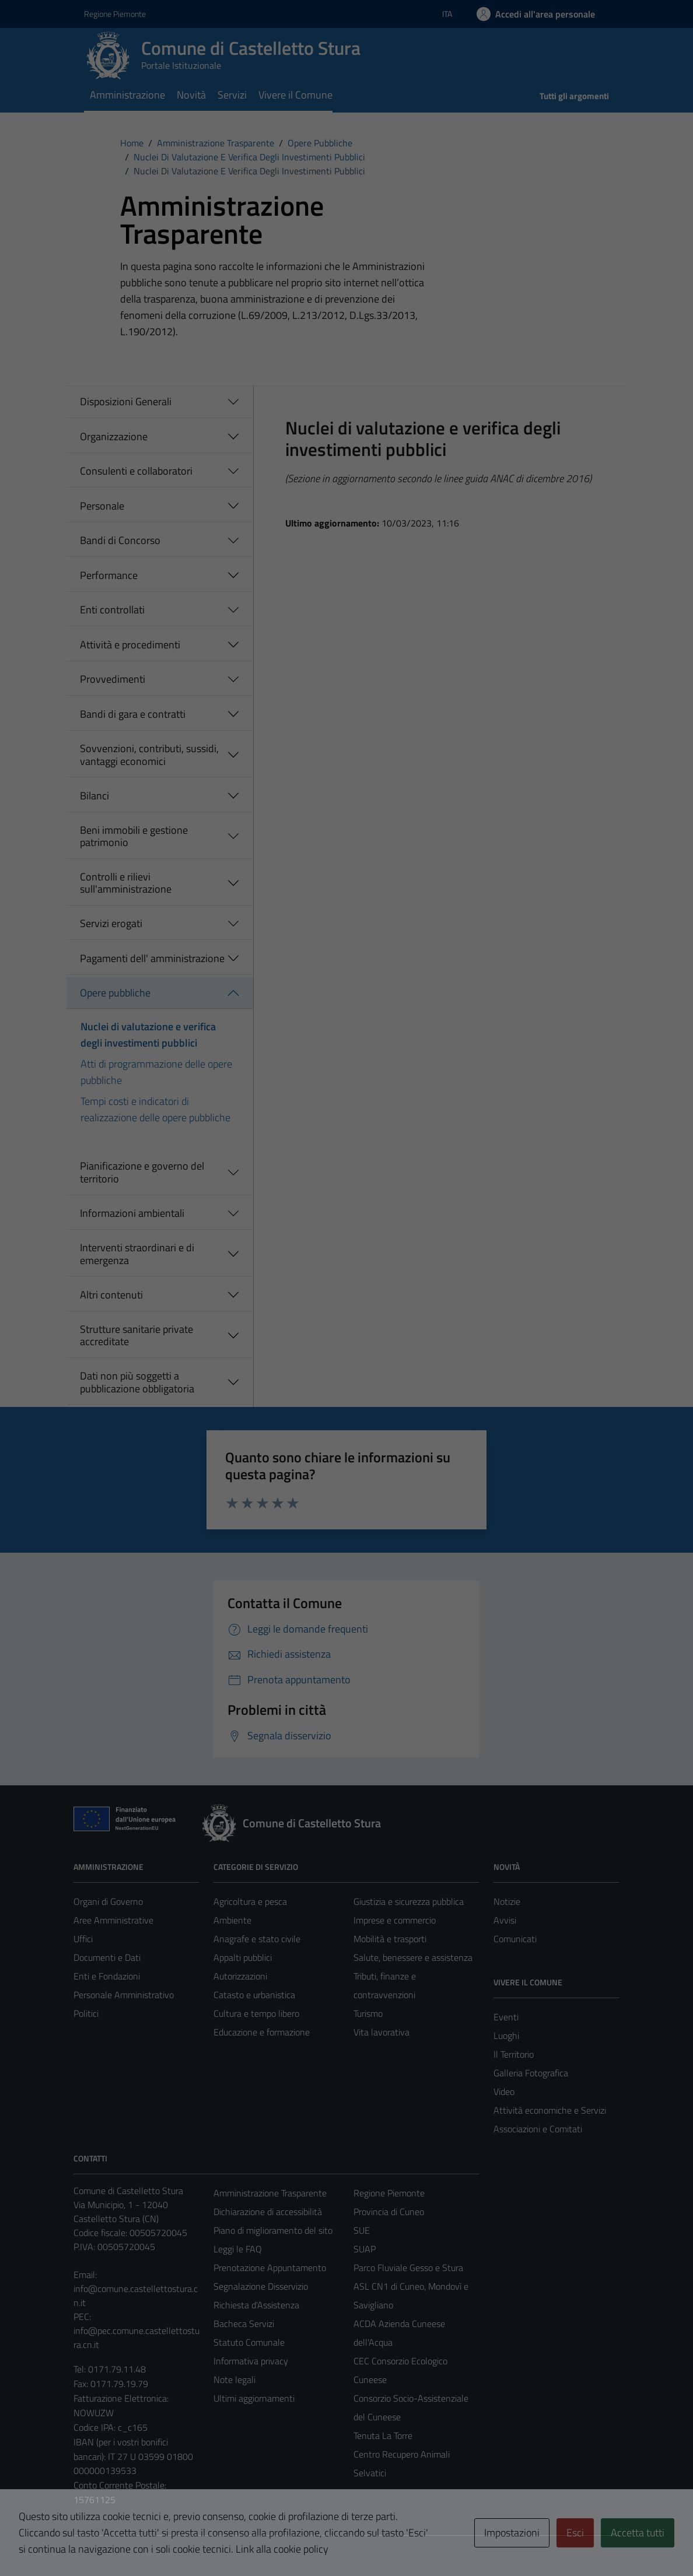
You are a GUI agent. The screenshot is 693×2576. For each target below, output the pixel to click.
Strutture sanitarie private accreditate (136, 1335)
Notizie (507, 1901)
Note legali (235, 2380)
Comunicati (515, 1939)
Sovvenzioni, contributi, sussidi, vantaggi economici (149, 754)
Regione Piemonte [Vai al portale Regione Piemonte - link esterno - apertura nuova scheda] (115, 14)
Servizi (232, 95)
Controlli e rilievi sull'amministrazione (126, 883)
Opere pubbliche (115, 993)
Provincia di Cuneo (389, 2212)
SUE (362, 2230)
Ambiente (232, 1920)
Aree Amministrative (113, 1920)
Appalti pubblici (243, 1957)
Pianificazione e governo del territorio (142, 1172)
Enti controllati (112, 609)
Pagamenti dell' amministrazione (152, 958)
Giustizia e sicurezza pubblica (409, 1901)
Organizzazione (114, 436)
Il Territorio (514, 2054)
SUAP (365, 2249)
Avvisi (505, 1920)
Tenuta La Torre (383, 2435)
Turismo (368, 2013)
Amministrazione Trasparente (270, 2193)
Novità (191, 95)
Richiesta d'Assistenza (256, 2305)
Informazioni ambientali (132, 1213)
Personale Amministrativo (124, 1995)
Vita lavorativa (382, 2032)
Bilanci (94, 795)
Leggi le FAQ (238, 2249)
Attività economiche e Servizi (550, 2110)
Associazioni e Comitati (538, 2129)
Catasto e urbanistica (254, 1995)
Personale (102, 506)
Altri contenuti (111, 1295)
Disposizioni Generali (126, 401)
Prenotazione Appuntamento (270, 2268)
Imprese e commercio (395, 1920)
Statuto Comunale (249, 2342)
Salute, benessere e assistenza (413, 1957)
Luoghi (506, 2035)
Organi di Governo (108, 1901)
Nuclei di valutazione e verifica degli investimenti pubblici (148, 1035)
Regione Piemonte (389, 2193)
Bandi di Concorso (120, 540)
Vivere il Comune (295, 95)
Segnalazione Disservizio (261, 2286)
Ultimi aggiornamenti (254, 2398)
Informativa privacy (251, 2361)
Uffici (83, 1939)
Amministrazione (127, 95)
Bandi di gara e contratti (133, 714)
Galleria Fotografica (531, 2073)
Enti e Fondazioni (107, 1976)
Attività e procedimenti (130, 644)
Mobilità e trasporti (390, 1939)
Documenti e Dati (107, 1957)
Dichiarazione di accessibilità (268, 2212)
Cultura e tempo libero (256, 2013)
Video (504, 2091)
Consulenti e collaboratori (136, 471)
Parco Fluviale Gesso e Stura (408, 2268)
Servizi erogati (111, 923)
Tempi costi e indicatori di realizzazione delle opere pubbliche (155, 1109)
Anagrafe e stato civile (257, 1939)
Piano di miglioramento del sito (273, 2230)
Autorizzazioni (240, 1976)
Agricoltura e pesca (250, 1901)
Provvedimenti (112, 679)
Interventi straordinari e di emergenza (137, 1254)
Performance (109, 575)
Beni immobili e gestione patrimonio (134, 836)
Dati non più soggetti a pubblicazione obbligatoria (137, 1382)
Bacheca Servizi (244, 2324)
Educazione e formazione (262, 2032)
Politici (86, 2013)
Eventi (506, 2017)
